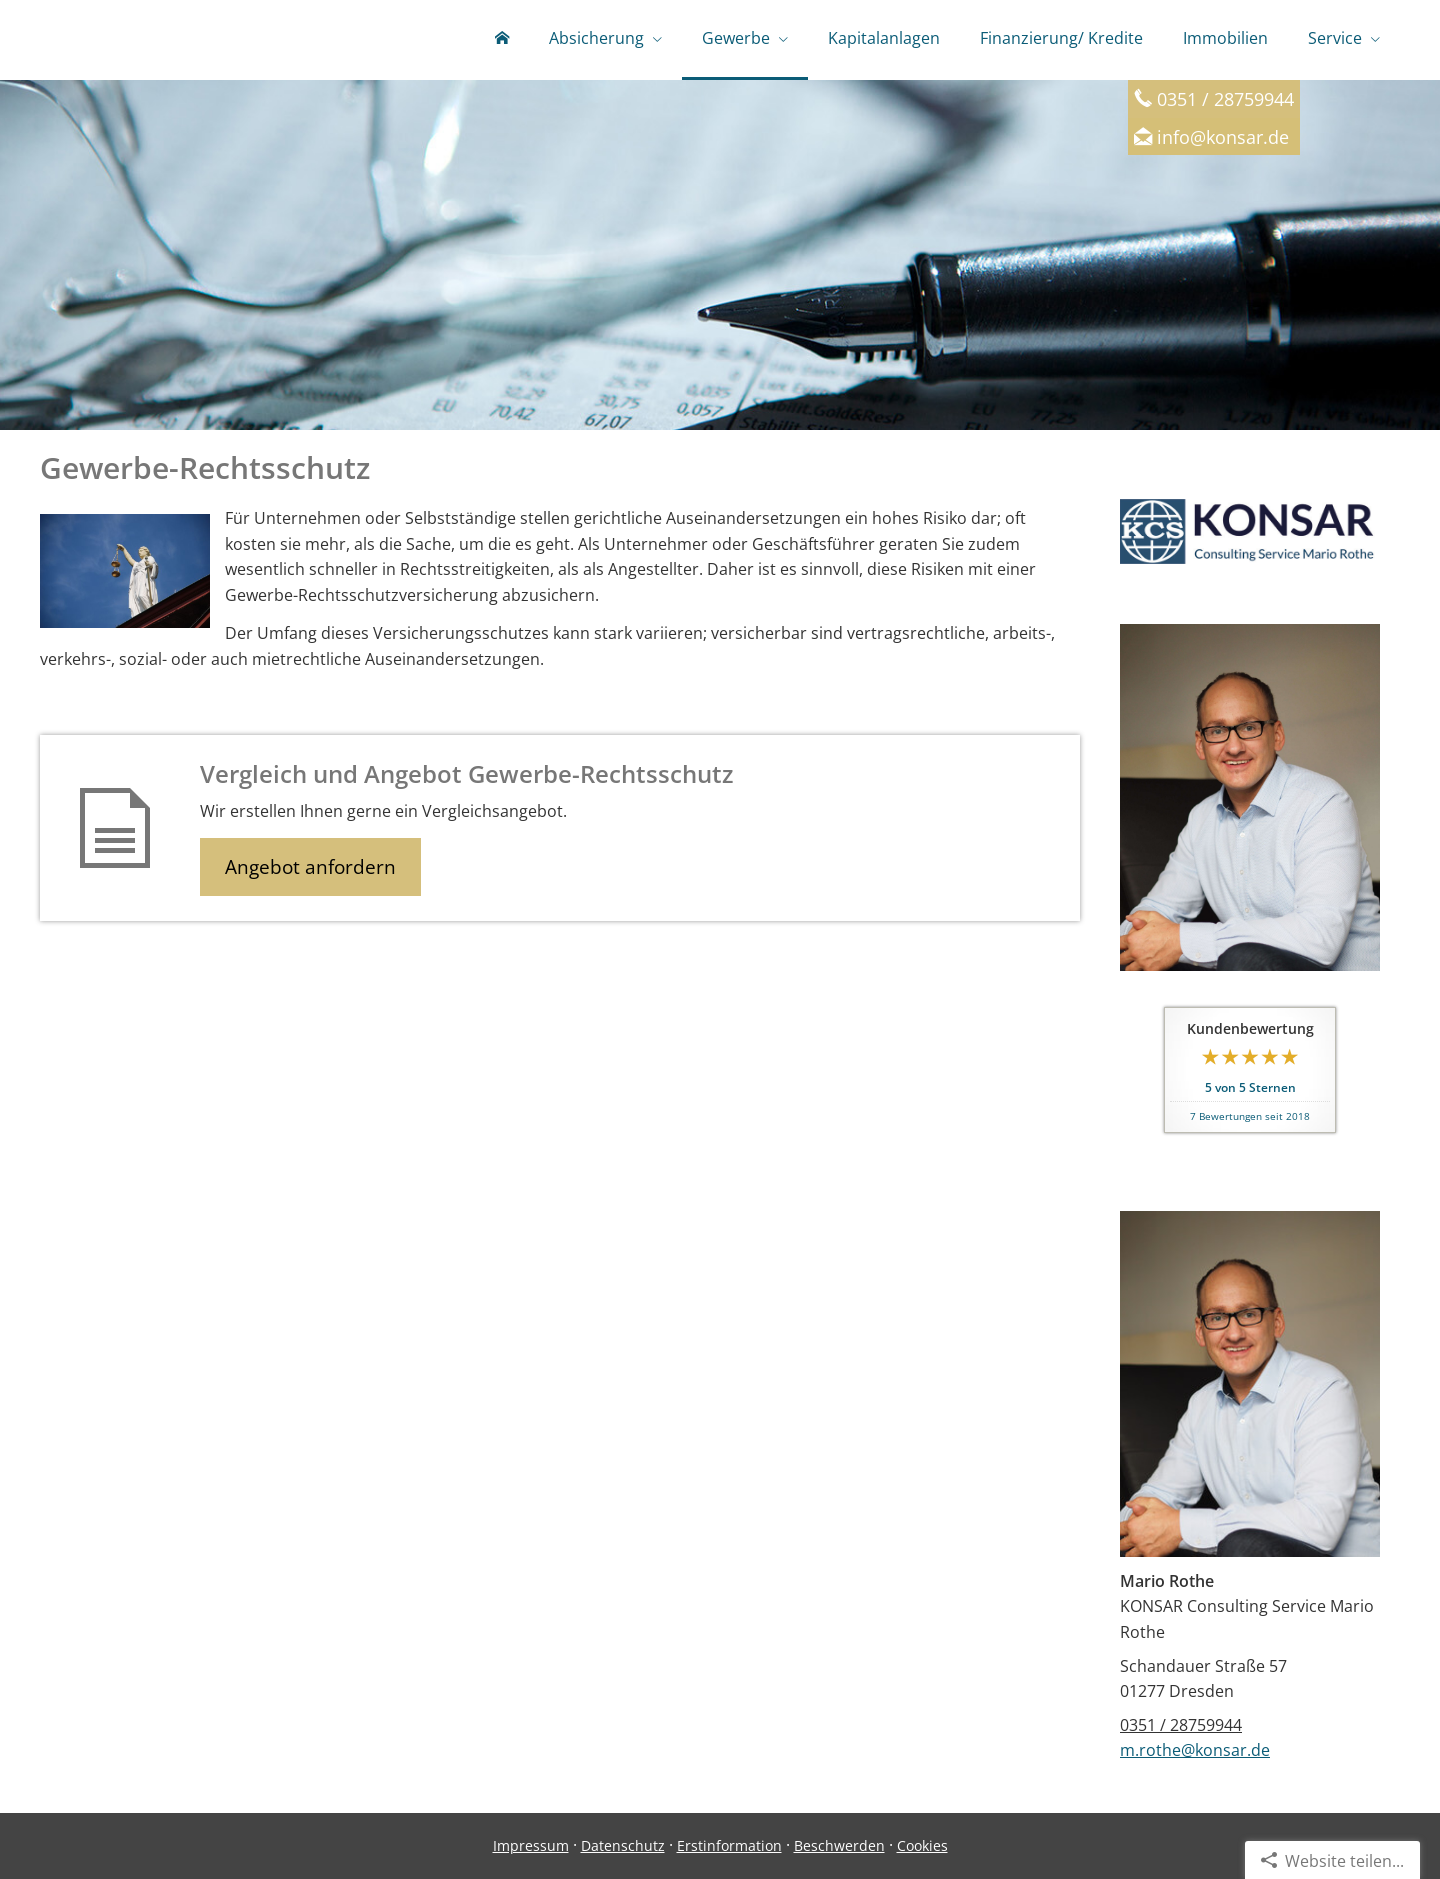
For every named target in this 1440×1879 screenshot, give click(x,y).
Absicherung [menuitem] (596, 38)
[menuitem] (502, 40)
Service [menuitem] (1335, 38)
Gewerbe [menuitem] (736, 38)
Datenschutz (623, 1845)
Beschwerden (839, 1845)
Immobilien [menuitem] (1225, 38)
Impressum (531, 1845)
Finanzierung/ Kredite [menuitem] (1061, 38)
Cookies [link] (922, 1845)
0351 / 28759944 (1181, 1725)
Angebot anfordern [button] (310, 867)
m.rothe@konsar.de (1195, 1750)
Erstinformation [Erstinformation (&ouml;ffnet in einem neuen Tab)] (729, 1845)
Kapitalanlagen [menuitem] (884, 38)
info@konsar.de (1223, 136)
